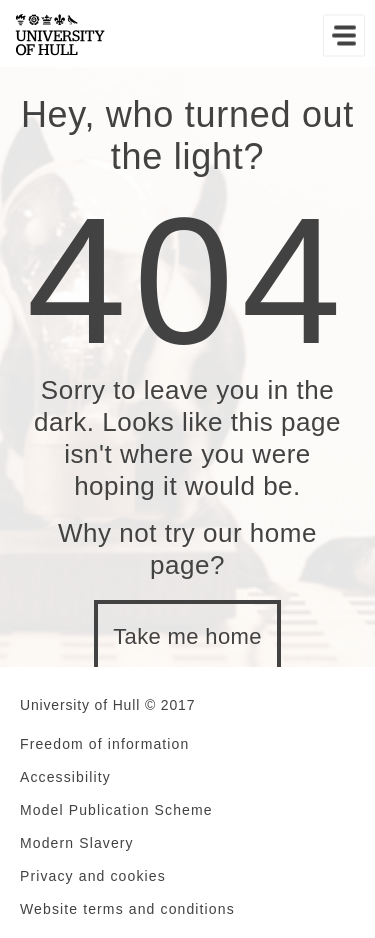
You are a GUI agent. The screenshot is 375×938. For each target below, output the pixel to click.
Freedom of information (104, 744)
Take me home (187, 636)
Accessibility (65, 777)
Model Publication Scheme (116, 810)
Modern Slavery (77, 843)
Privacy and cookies (93, 876)
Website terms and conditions (127, 909)
